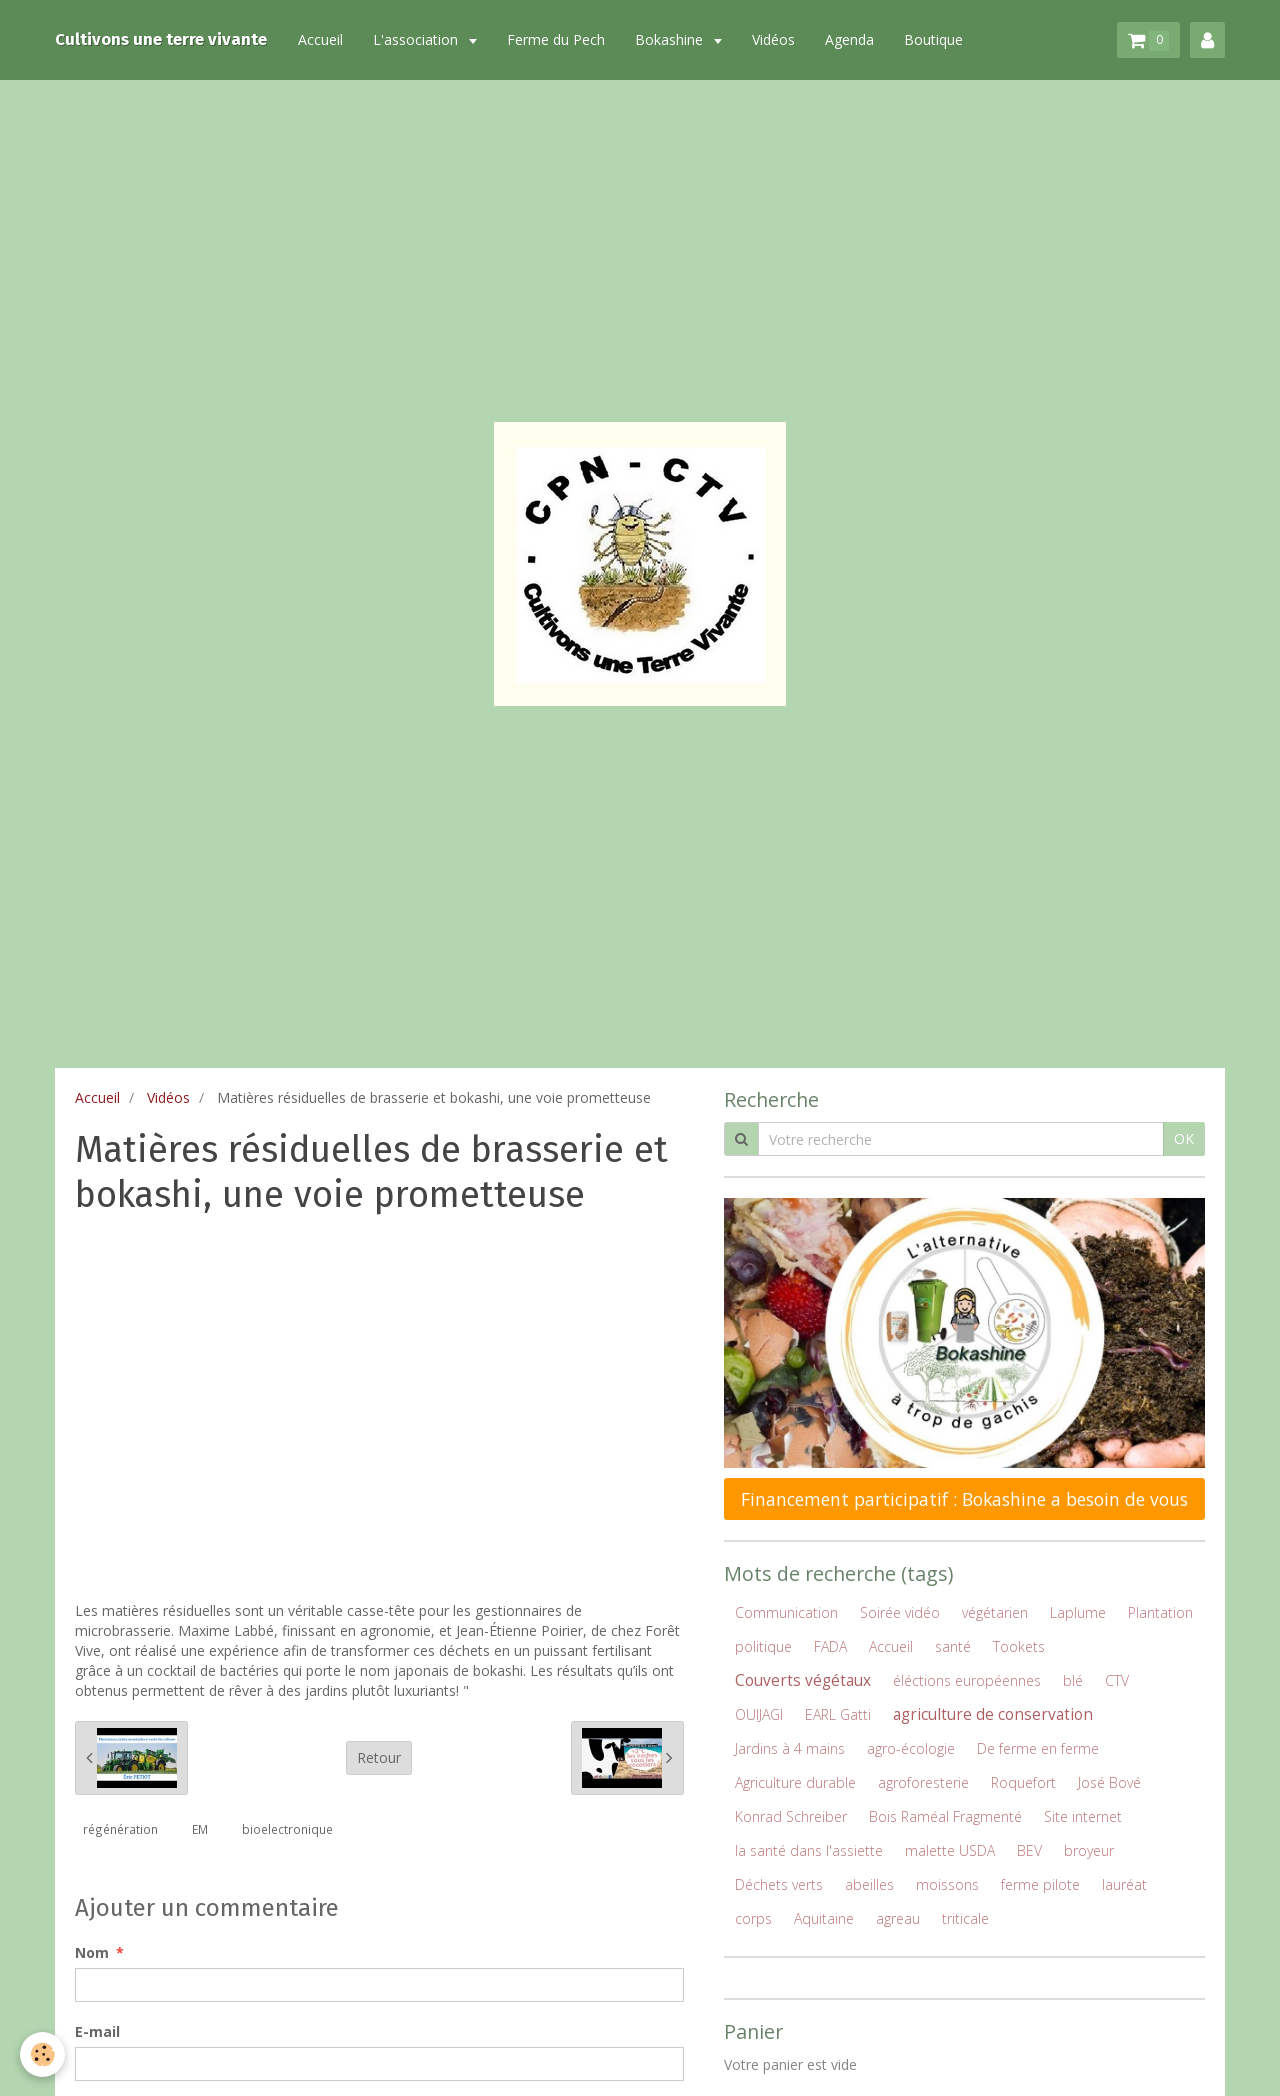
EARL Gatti (838, 1714)
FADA (830, 1646)
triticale (965, 1918)
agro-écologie (911, 1748)
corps (753, 1918)
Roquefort (1023, 1782)
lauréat (1124, 1884)
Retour (379, 1757)
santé (953, 1646)
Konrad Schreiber (791, 1816)
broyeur (1089, 1850)
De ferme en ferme (1038, 1748)
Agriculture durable (795, 1782)
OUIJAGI (759, 1714)
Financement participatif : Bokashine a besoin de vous (964, 1499)
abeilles (869, 1884)
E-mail (97, 2031)
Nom (92, 1952)
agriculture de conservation (993, 1714)
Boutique (933, 39)
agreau (898, 1918)
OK (1184, 1138)
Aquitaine (824, 1918)
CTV (1117, 1680)
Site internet (1083, 1816)
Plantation (1160, 1612)
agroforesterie (923, 1782)
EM (200, 1829)
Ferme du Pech (556, 39)
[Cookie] (42, 2054)
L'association (417, 39)
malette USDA (950, 1850)
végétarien (995, 1612)
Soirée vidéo (900, 1612)
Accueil (320, 39)
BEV (1029, 1850)
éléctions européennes (967, 1680)
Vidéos (773, 39)
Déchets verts (779, 1884)
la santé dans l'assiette (809, 1850)
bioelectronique (287, 1829)
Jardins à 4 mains (790, 1748)
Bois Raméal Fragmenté (945, 1816)
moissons (947, 1884)
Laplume (1078, 1612)
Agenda (849, 39)
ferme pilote (1040, 1884)
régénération (120, 1829)
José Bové (1109, 1782)
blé (1073, 1680)
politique (763, 1646)
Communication (786, 1612)
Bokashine (671, 39)
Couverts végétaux (803, 1680)
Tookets (1019, 1646)
